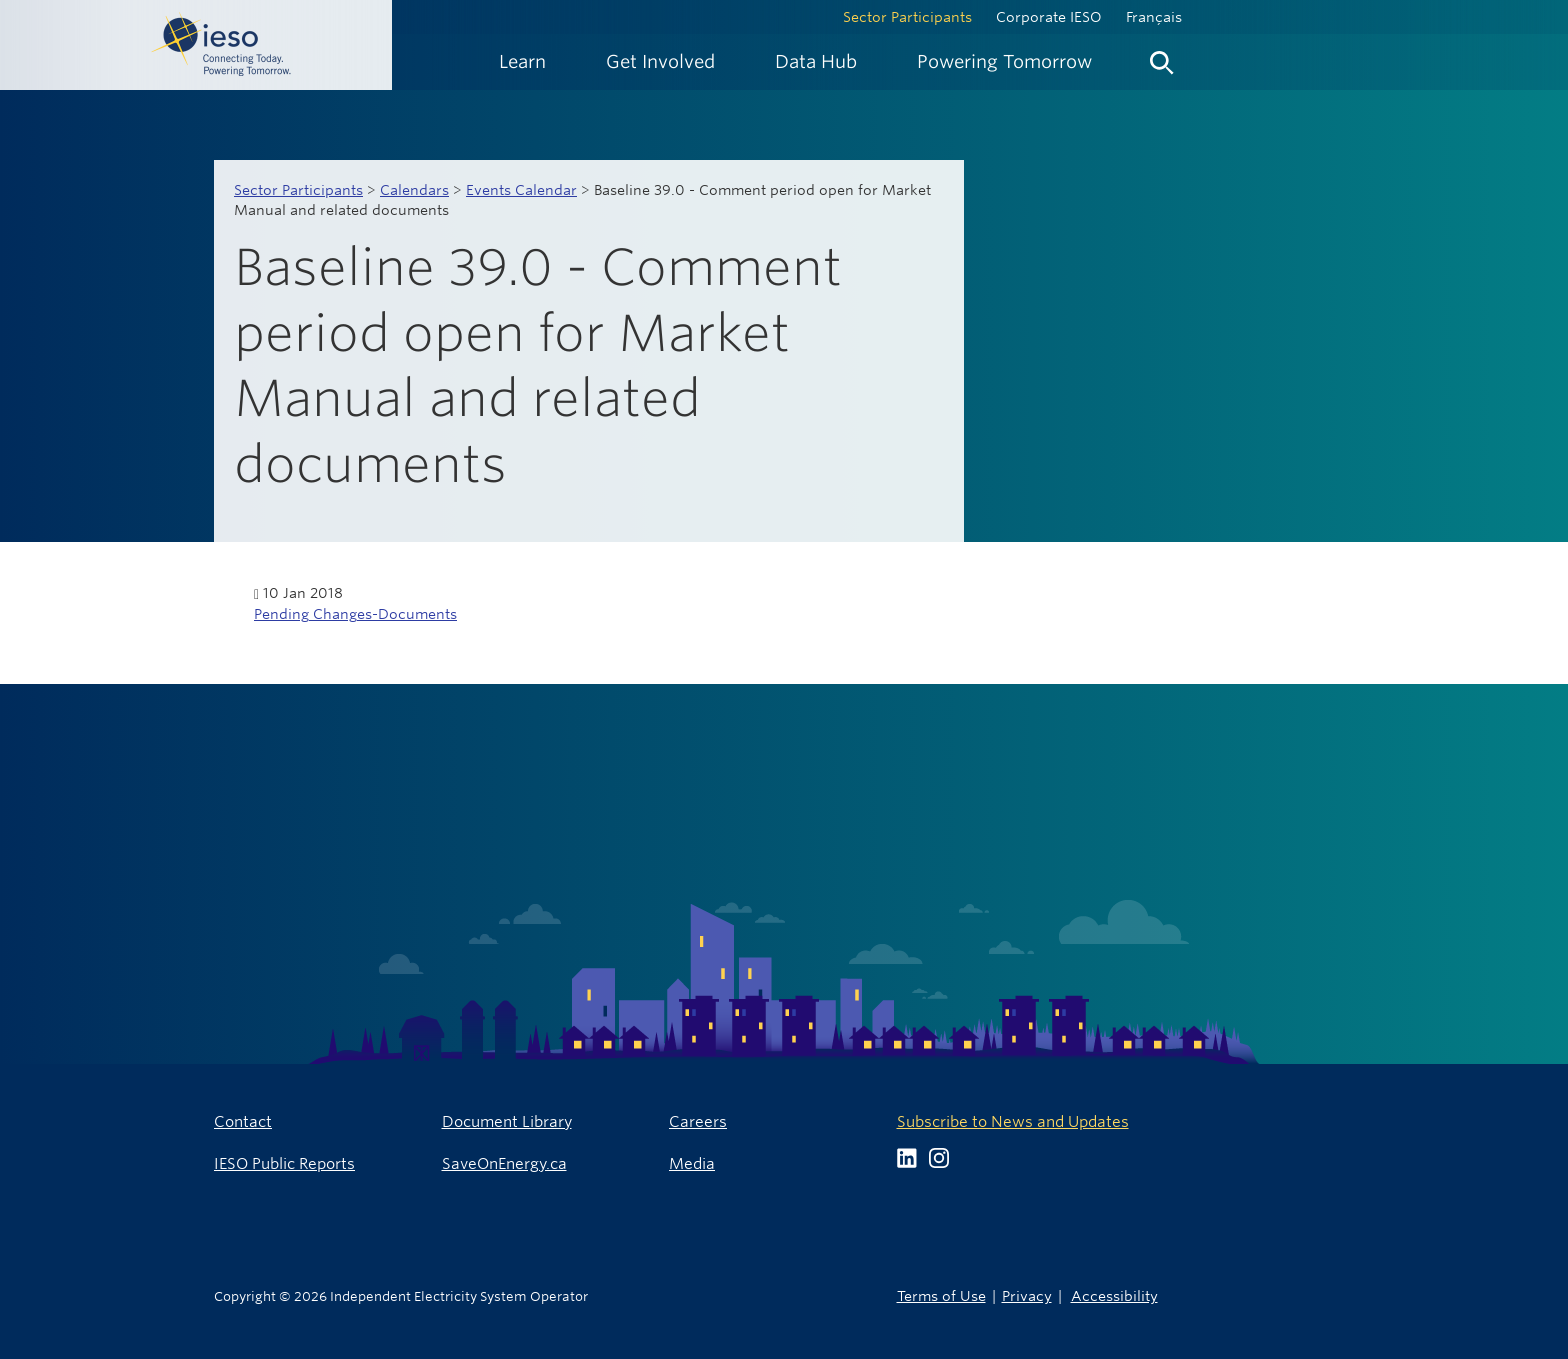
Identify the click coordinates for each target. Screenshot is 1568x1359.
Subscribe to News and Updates (1013, 1121)
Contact (243, 1121)
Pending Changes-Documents (355, 614)
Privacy (1027, 1295)
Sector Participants (907, 17)
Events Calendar (521, 190)
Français (1154, 17)
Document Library (507, 1121)
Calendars (414, 190)
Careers (698, 1121)
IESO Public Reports (284, 1163)
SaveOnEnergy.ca (504, 1163)
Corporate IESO (1049, 17)
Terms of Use (941, 1295)
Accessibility (1114, 1295)
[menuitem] (522, 61)
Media (692, 1163)
